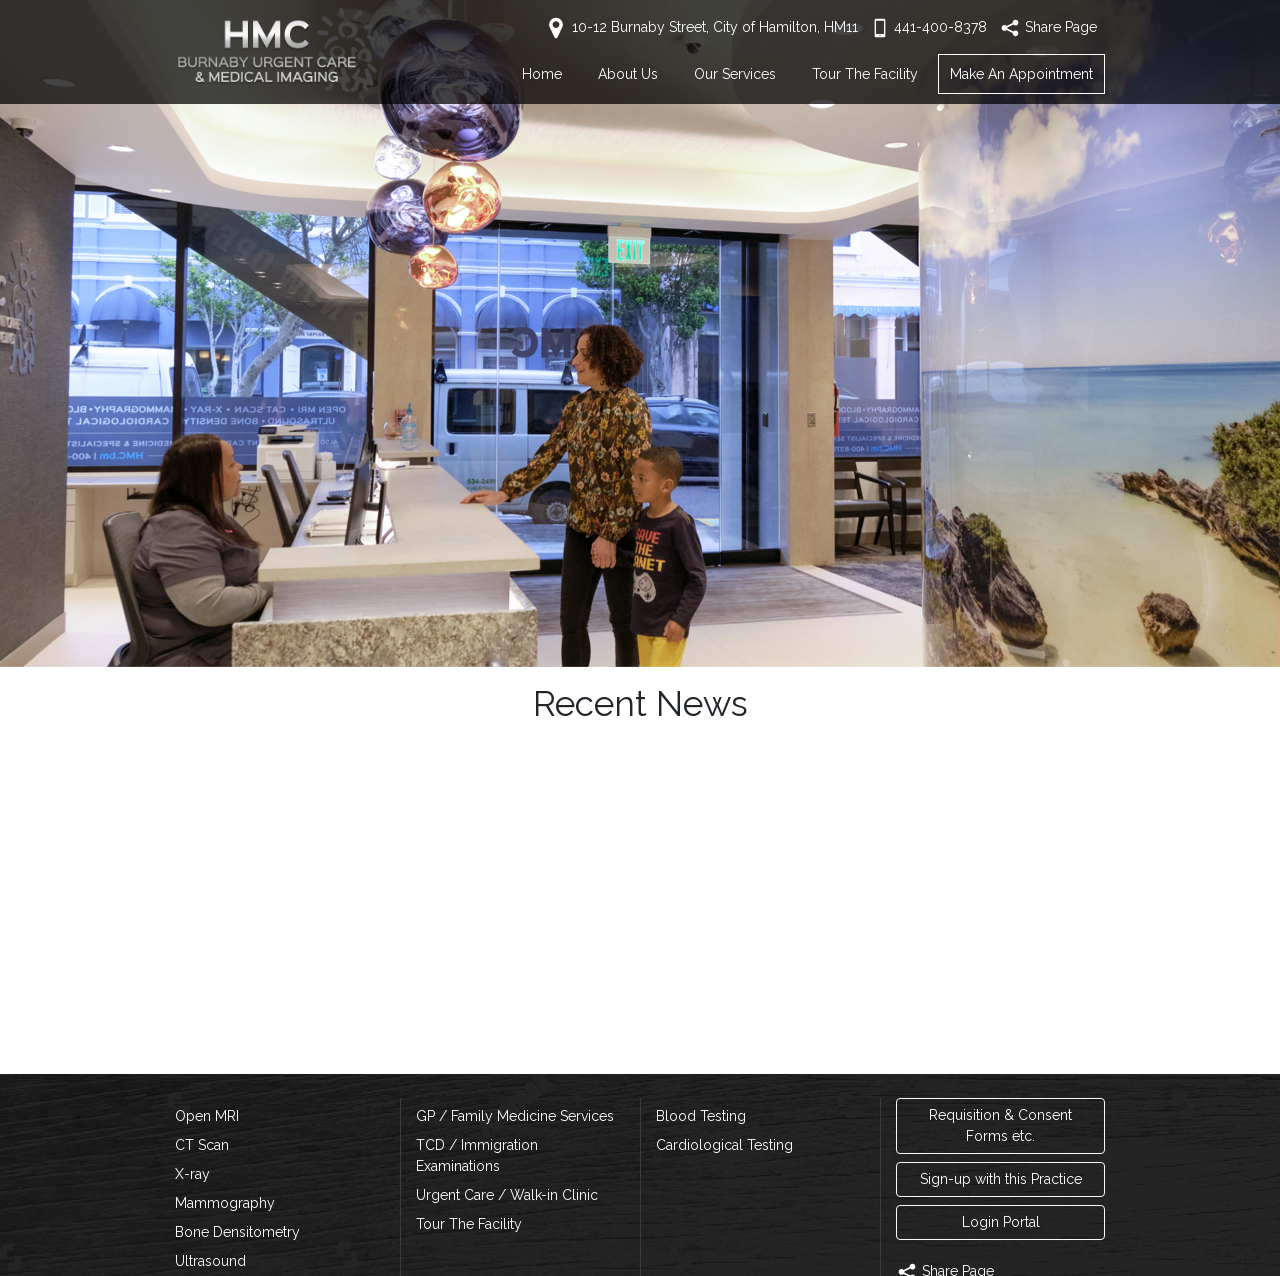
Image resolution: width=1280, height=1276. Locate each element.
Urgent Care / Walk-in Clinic (507, 1195)
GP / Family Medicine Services (515, 1116)
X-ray (192, 1174)
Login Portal (1001, 1222)
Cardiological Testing (724, 1145)
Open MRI (207, 1116)
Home (542, 74)
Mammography (225, 1203)
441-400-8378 (928, 27)
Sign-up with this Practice (1001, 1179)
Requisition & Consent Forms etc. (1000, 1125)
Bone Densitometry (237, 1232)
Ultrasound (210, 1261)
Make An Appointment (1021, 74)
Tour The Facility (865, 74)
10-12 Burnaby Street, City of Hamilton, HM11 (701, 27)
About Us (628, 74)
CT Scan (202, 1145)
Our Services (735, 74)
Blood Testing (701, 1116)
